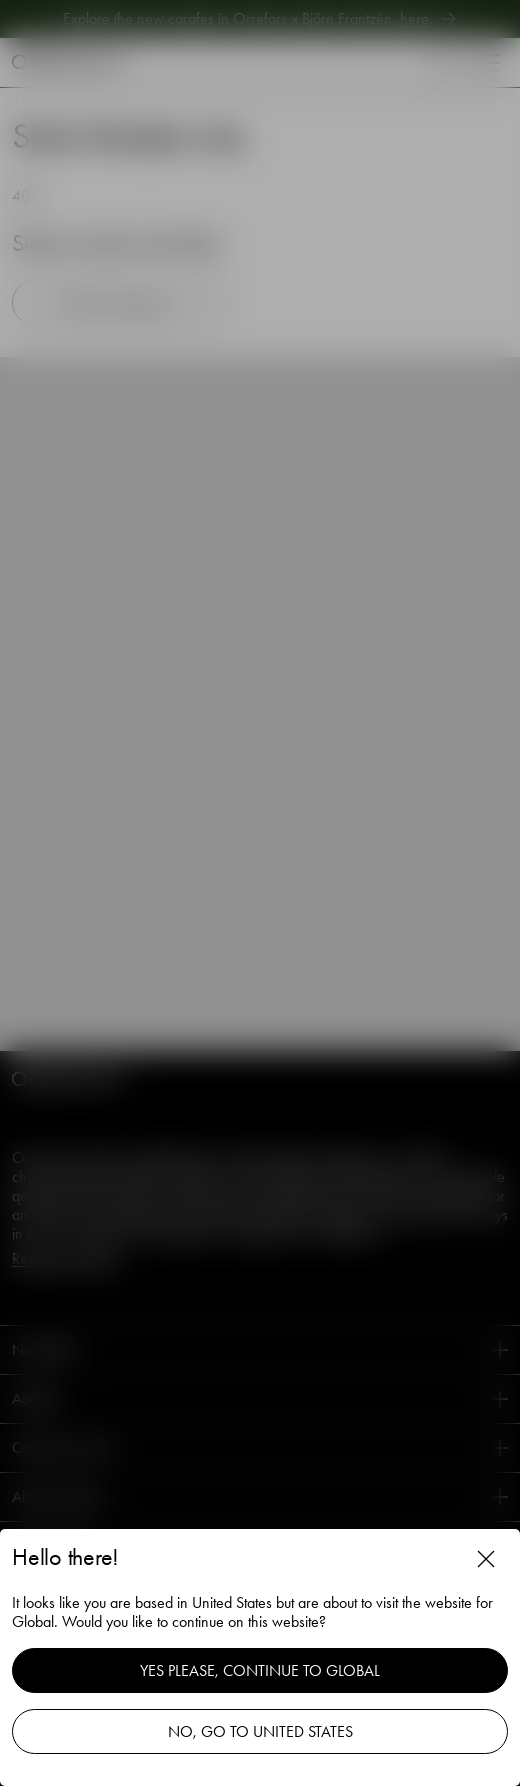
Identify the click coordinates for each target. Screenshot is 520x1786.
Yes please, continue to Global (260, 1670)
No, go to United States (260, 1731)
